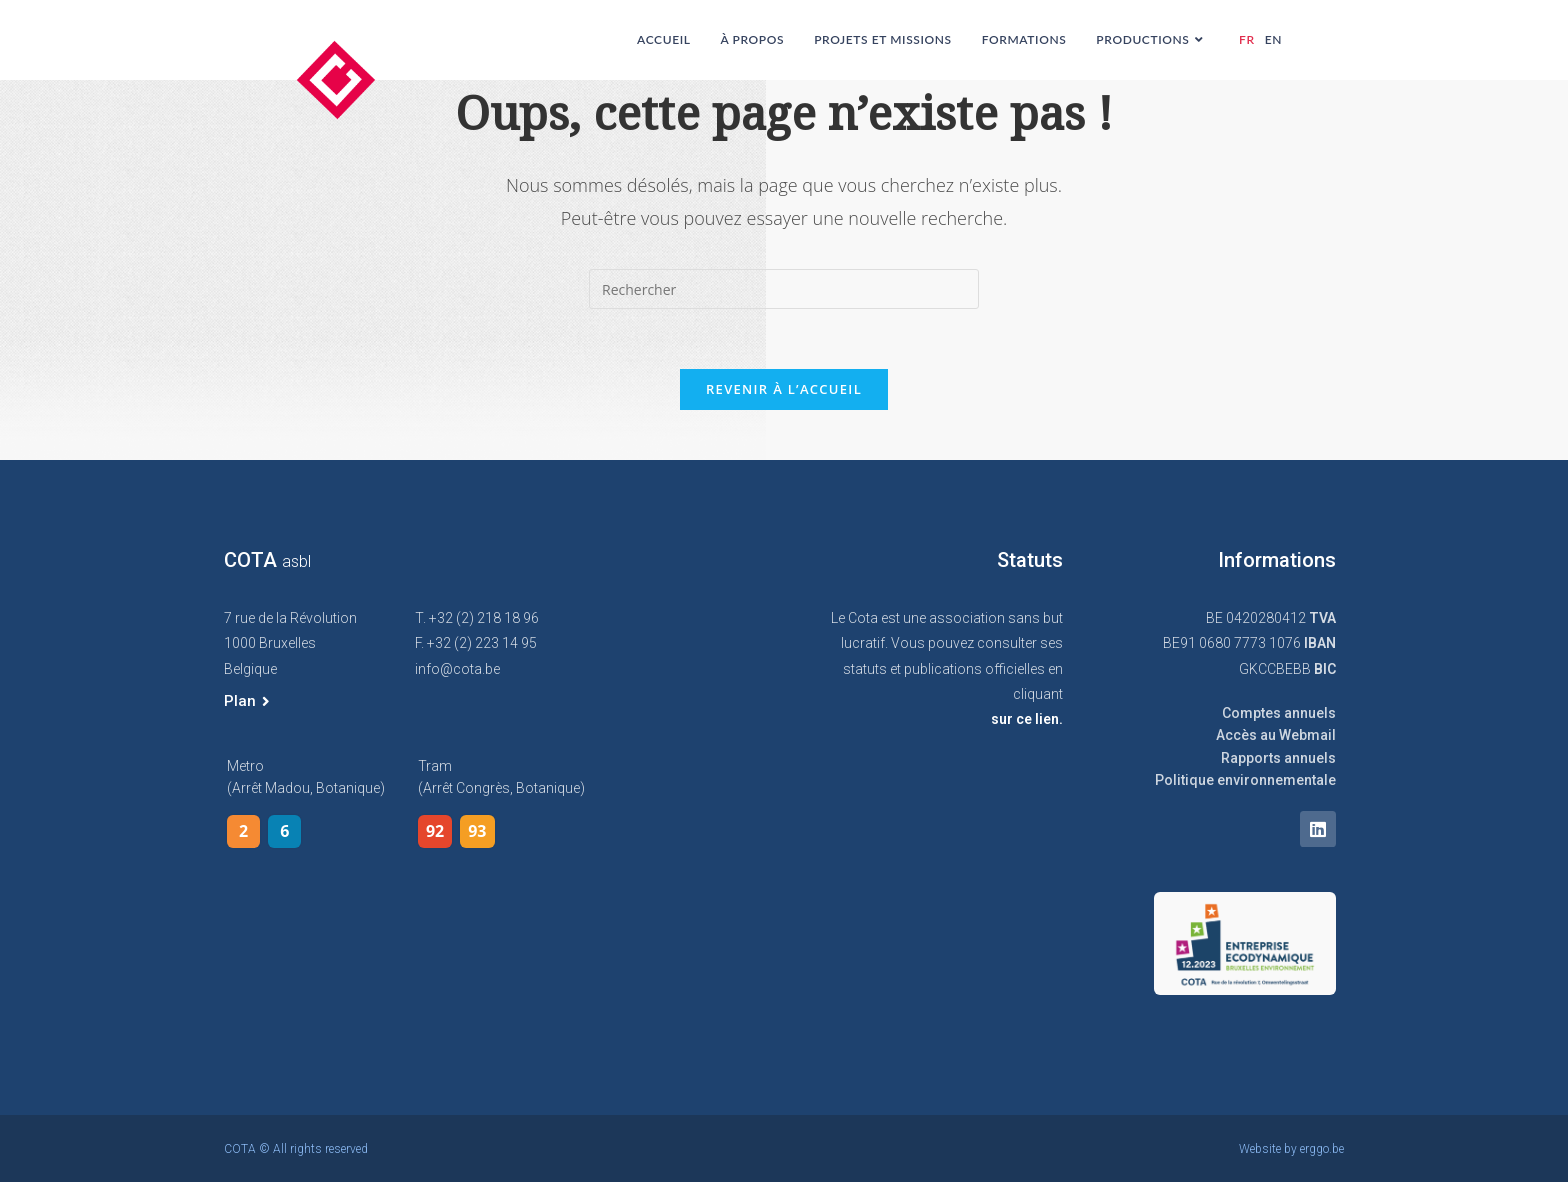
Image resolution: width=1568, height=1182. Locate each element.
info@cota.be (457, 669)
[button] (247, 702)
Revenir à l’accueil (784, 389)
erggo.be (1322, 1149)
